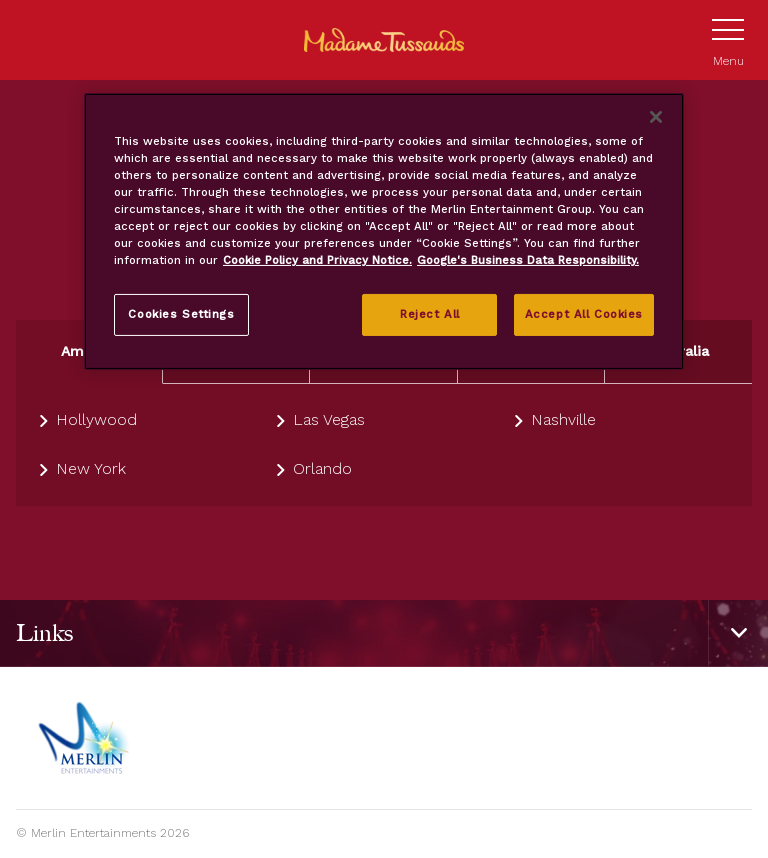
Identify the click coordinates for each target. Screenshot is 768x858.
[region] (384, 231)
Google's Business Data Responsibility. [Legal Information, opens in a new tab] (528, 260)
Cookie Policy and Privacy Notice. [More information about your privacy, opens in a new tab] (317, 260)
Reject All (430, 314)
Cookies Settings (181, 314)
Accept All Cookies (584, 314)
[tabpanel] (384, 445)
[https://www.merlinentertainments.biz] (86, 738)
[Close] (656, 117)
